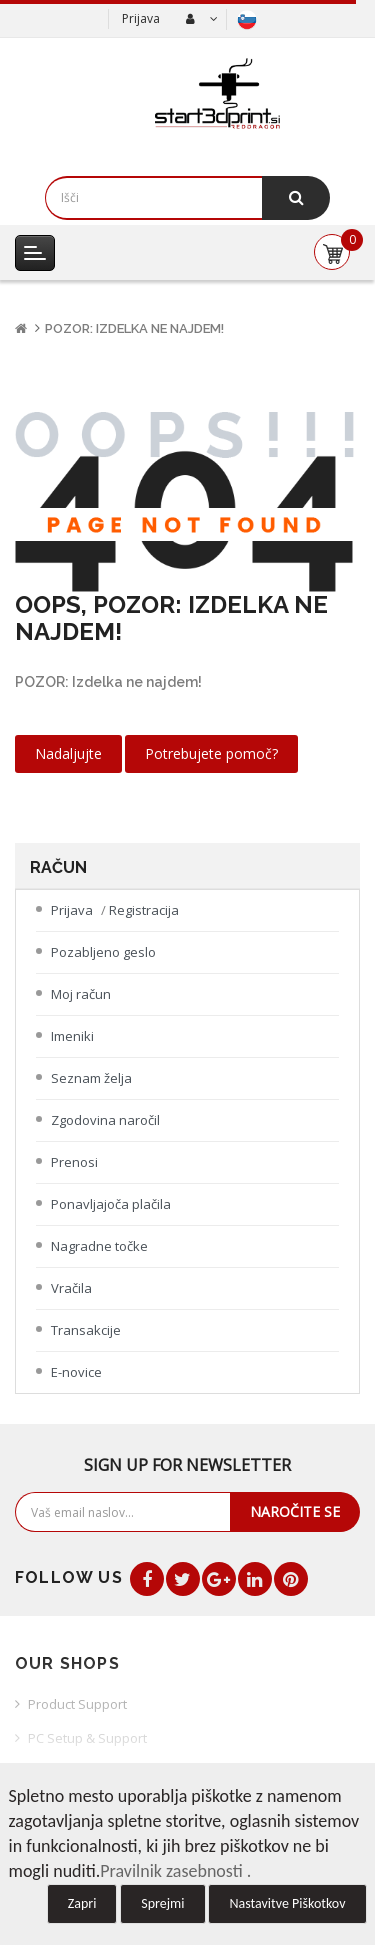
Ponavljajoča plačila (111, 1204)
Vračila (71, 1288)
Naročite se (295, 1511)
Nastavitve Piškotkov (287, 1903)
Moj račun (81, 994)
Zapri (82, 1903)
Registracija (144, 910)
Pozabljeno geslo (103, 952)
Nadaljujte (68, 753)
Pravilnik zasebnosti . (175, 1871)
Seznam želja (91, 1078)
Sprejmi (162, 1903)
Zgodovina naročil (105, 1120)
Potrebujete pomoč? (211, 753)
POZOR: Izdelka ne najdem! (134, 328)
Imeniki (72, 1036)
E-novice (76, 1372)
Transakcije (86, 1330)
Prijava (141, 18)
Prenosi (74, 1162)
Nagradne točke (99, 1246)
